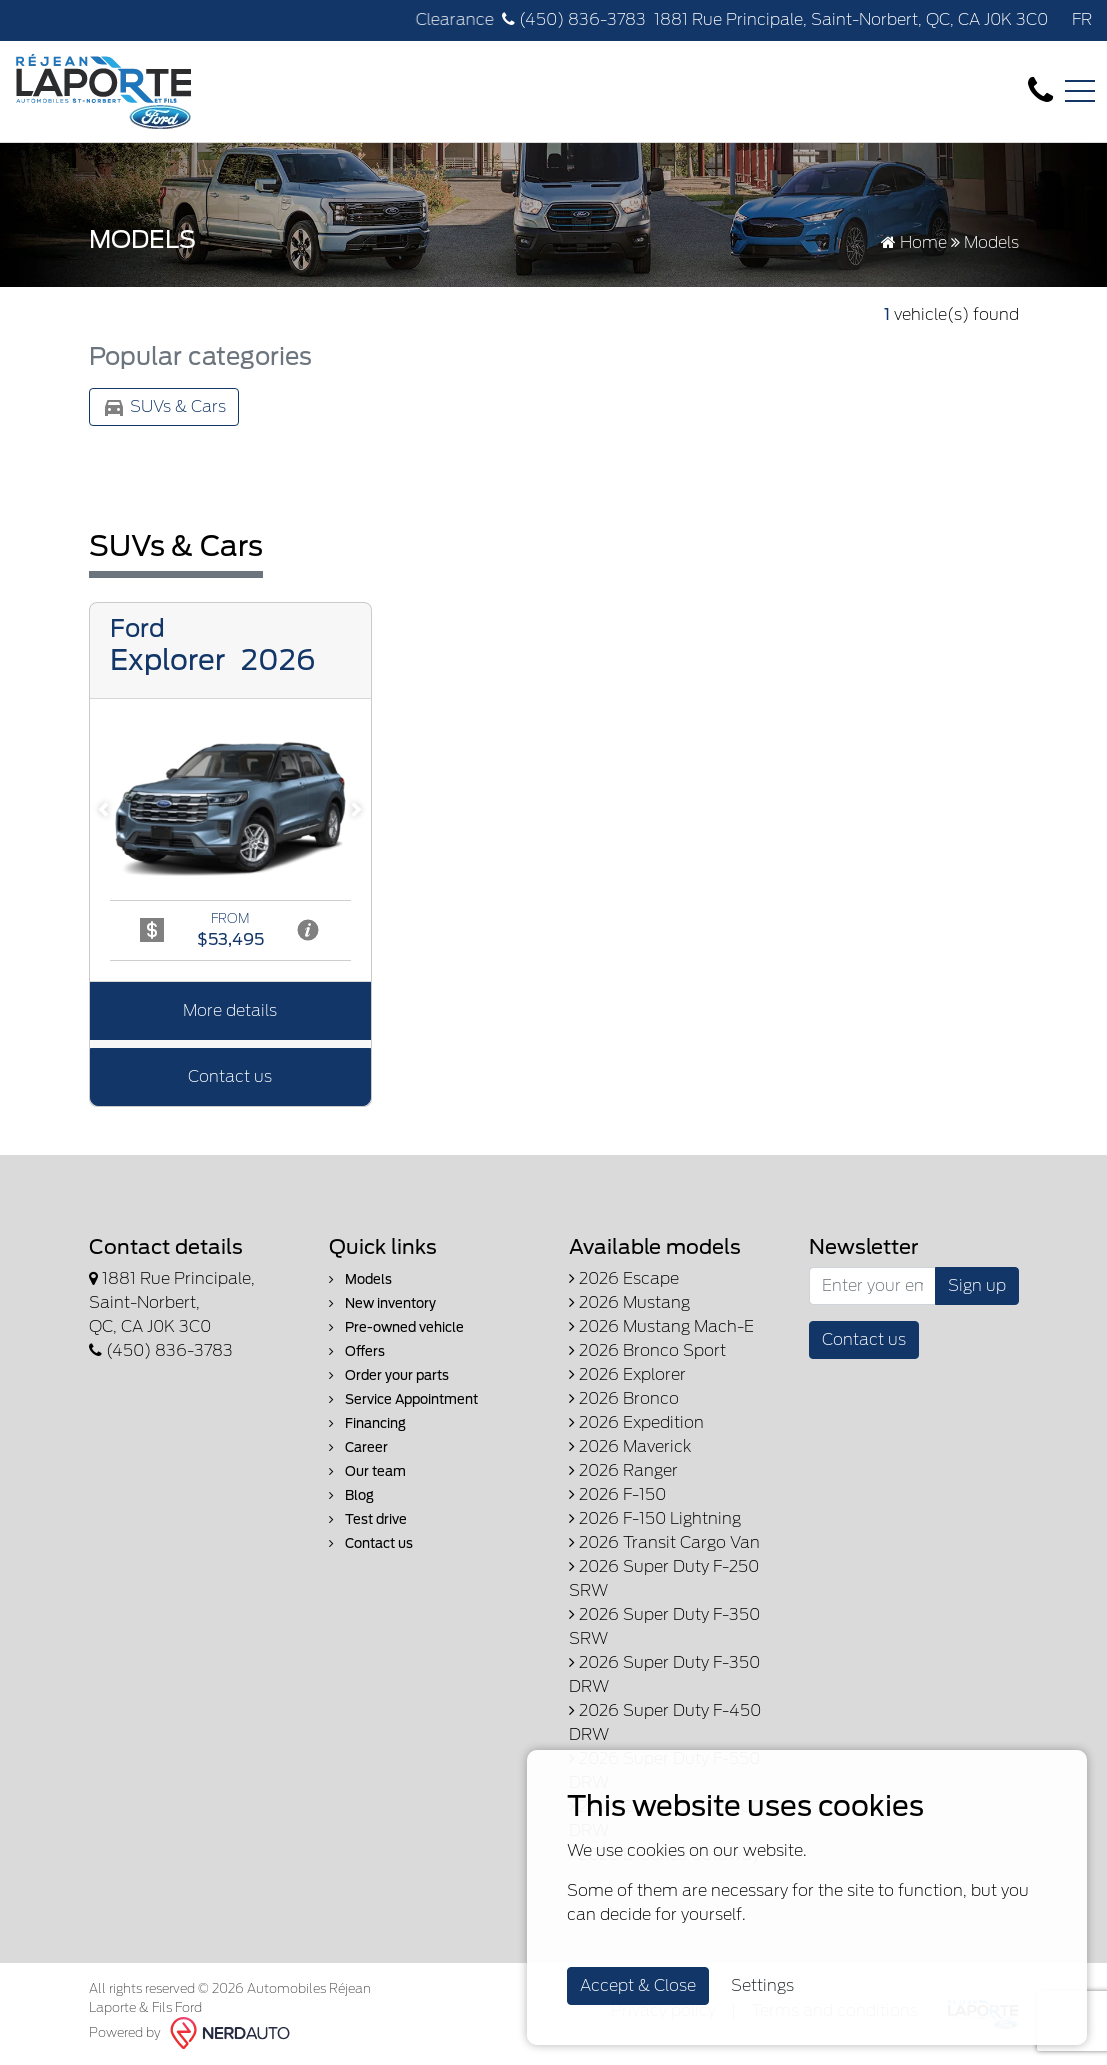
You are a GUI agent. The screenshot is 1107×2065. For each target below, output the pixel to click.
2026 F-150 (617, 1494)
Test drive (368, 1519)
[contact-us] (1040, 90)
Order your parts (389, 1375)
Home (914, 242)
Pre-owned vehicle (396, 1327)
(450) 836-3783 (574, 19)
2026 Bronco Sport (647, 1350)
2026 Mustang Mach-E (661, 1326)
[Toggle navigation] (1080, 91)
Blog (351, 1495)
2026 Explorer (627, 1374)
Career (358, 1447)
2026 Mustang (629, 1302)
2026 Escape (624, 1278)
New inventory (382, 1303)
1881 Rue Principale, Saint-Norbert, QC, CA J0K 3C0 (851, 19)
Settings (762, 1985)
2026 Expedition (636, 1422)
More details (230, 1010)
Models (360, 1279)
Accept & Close (638, 1985)
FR (1082, 19)
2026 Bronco (624, 1398)
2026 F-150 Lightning (655, 1518)
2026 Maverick (630, 1446)
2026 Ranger (623, 1470)
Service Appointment (403, 1399)
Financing (367, 1423)
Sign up (977, 1285)
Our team (367, 1471)
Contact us (230, 1076)
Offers (357, 1351)
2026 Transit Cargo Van (664, 1542)
